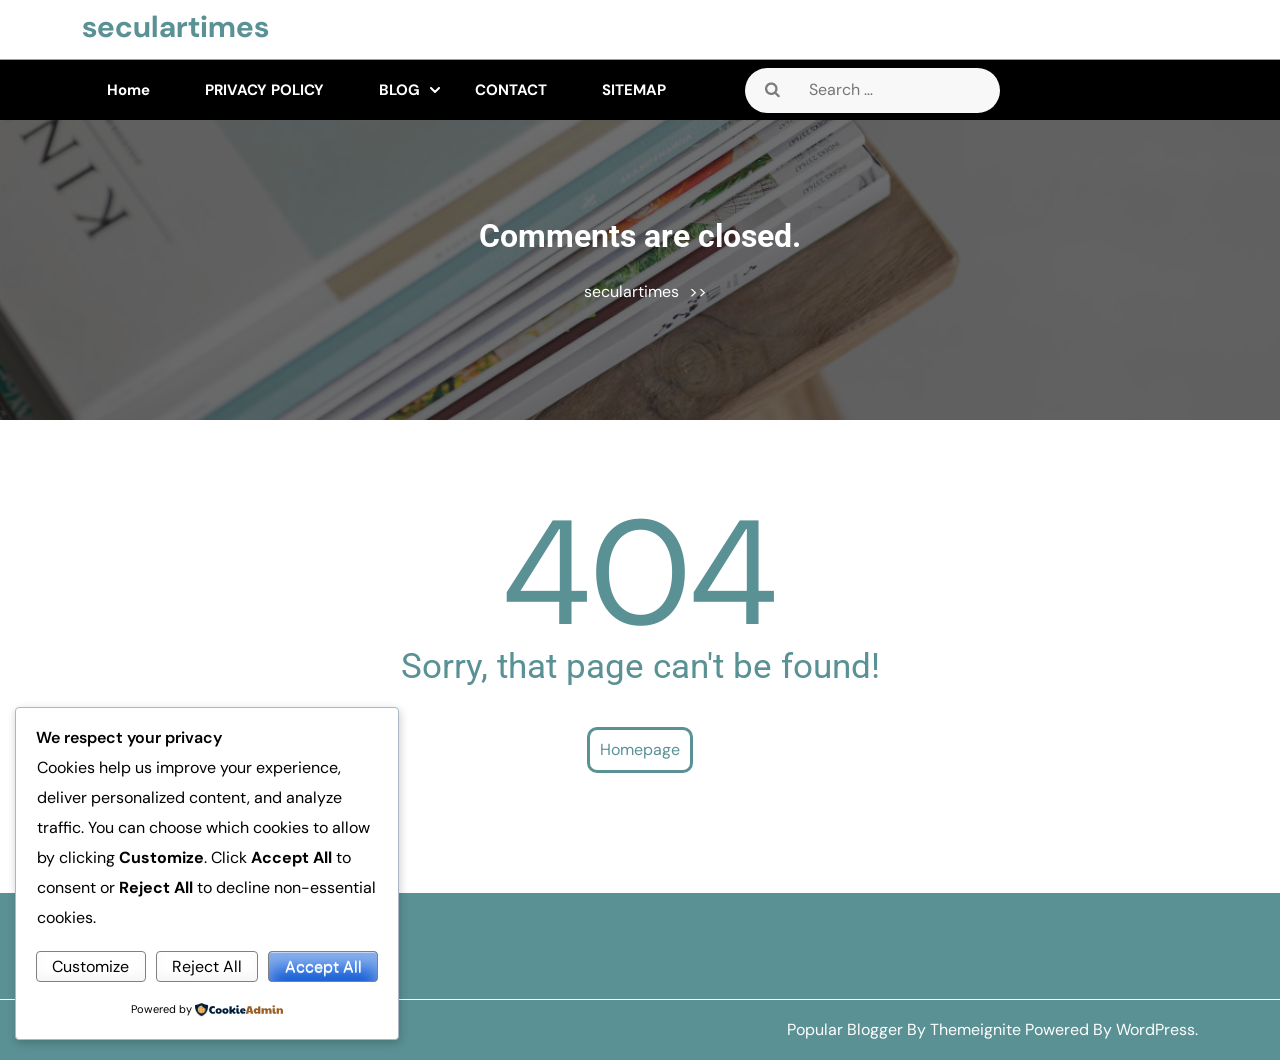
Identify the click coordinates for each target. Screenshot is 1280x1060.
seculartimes (175, 26)
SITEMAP (634, 90)
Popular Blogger (845, 1029)
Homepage (640, 749)
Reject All (207, 966)
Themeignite (975, 1029)
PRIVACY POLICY (264, 90)
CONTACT (511, 90)
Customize (90, 966)
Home (128, 90)
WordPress (1155, 1029)
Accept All (323, 966)
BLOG (399, 90)
